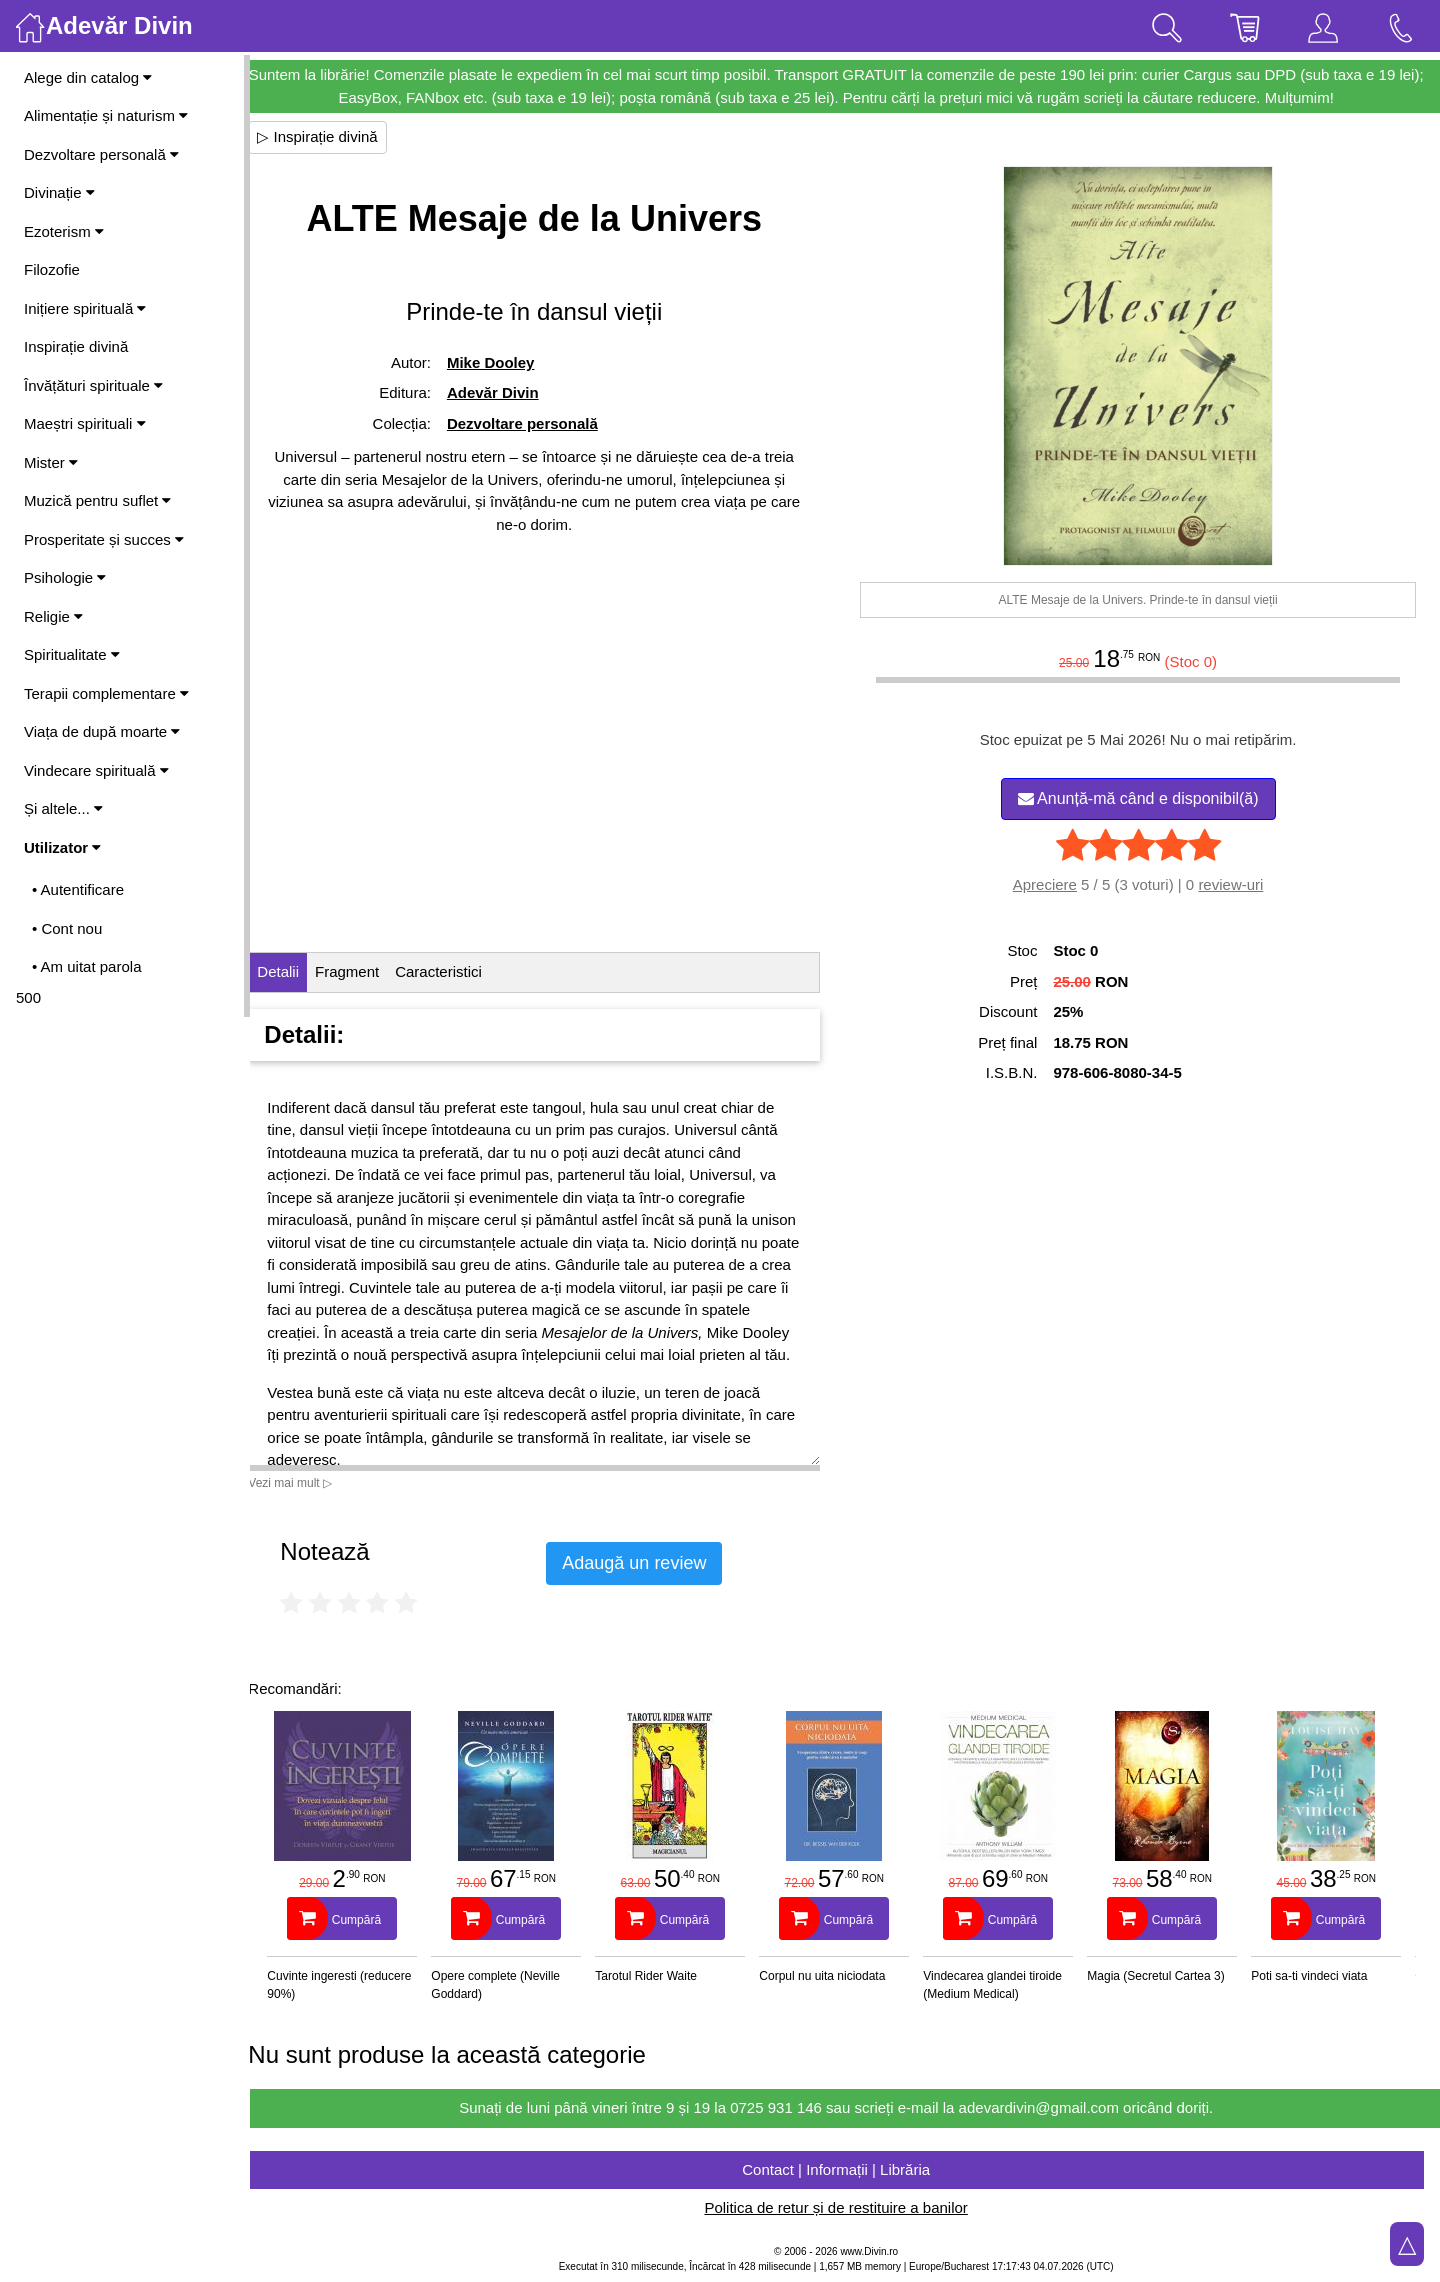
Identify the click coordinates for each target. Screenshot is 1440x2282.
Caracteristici (456, 971)
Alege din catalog (88, 77)
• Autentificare (78, 889)
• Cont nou (67, 928)
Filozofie (52, 269)
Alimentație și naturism (106, 115)
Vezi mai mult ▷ (308, 1483)
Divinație (59, 192)
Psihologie (65, 577)
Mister (51, 462)
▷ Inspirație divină (335, 136)
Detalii (296, 971)
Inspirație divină (76, 346)
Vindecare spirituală (96, 770)
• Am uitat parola (86, 966)
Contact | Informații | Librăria (845, 2169)
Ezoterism (64, 231)
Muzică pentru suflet (97, 500)
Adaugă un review (652, 1563)
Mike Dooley (506, 362)
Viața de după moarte (102, 731)
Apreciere (1049, 884)
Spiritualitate (72, 654)
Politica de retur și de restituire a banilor (844, 2207)
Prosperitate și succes (104, 539)
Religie (53, 616)
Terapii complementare (106, 693)
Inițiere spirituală (85, 308)
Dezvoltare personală (101, 154)
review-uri (1235, 884)
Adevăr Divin (508, 392)
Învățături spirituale (93, 385)
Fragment (365, 971)
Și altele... (63, 808)
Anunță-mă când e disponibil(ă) (1142, 798)
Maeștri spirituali (85, 423)
